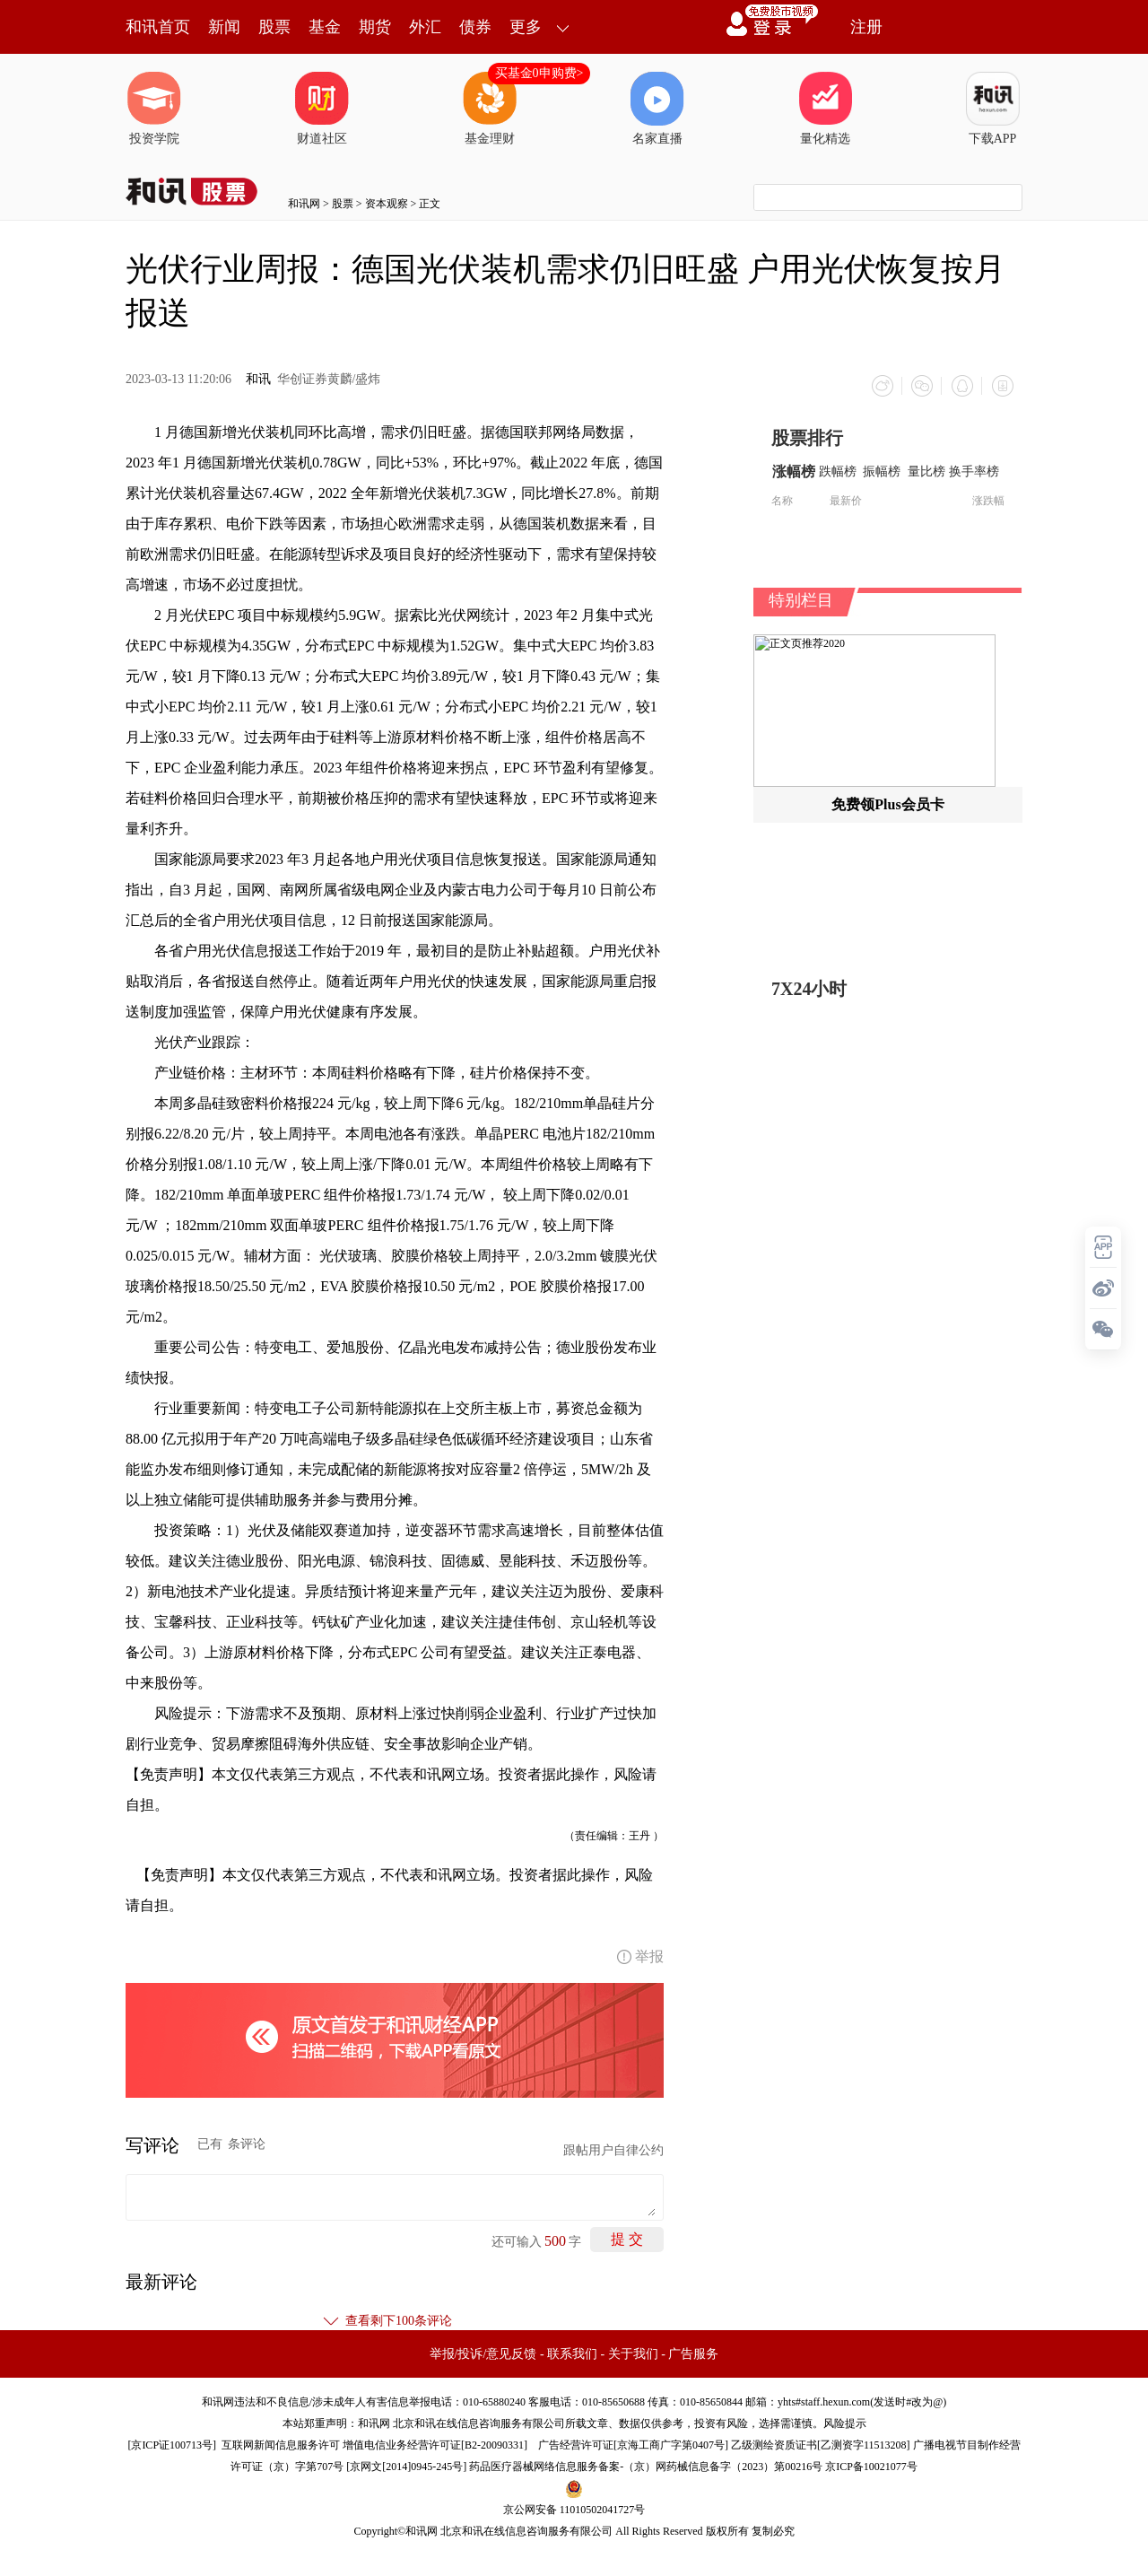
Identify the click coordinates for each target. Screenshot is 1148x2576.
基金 (325, 27)
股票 (274, 27)
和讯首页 (158, 27)
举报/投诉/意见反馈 (483, 2353)
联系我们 (572, 2353)
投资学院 (154, 108)
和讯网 (304, 203)
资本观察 (386, 203)
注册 (866, 27)
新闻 (224, 27)
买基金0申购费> (539, 73)
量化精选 (825, 108)
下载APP (993, 108)
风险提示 (844, 2422)
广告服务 (693, 2353)
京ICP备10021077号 (871, 2465)
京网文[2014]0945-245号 (406, 2465)
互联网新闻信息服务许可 (281, 2444)
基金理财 (490, 108)
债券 (475, 27)
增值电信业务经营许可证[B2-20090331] (435, 2444)
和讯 (258, 379)
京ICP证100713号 (172, 2444)
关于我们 (633, 2353)
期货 (375, 27)
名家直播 (657, 108)
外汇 (425, 27)
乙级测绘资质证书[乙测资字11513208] (820, 2444)
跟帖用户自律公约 (613, 2149)
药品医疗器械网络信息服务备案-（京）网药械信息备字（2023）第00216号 (645, 2465)
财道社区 (322, 108)
